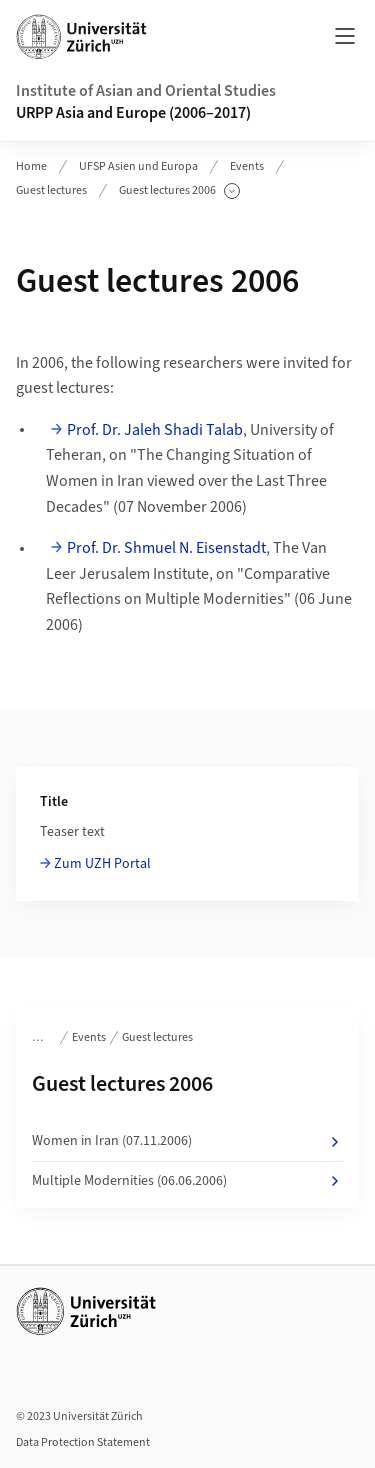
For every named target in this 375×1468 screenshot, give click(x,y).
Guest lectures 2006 (179, 191)
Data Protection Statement (83, 1442)
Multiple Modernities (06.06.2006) (187, 1181)
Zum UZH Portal (102, 864)
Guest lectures (51, 190)
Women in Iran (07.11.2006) (187, 1141)
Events (247, 166)
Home (31, 166)
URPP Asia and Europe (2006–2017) (133, 113)
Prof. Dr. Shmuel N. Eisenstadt (166, 548)
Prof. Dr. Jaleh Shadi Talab (155, 430)
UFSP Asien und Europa (138, 166)
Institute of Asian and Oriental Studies (146, 91)
